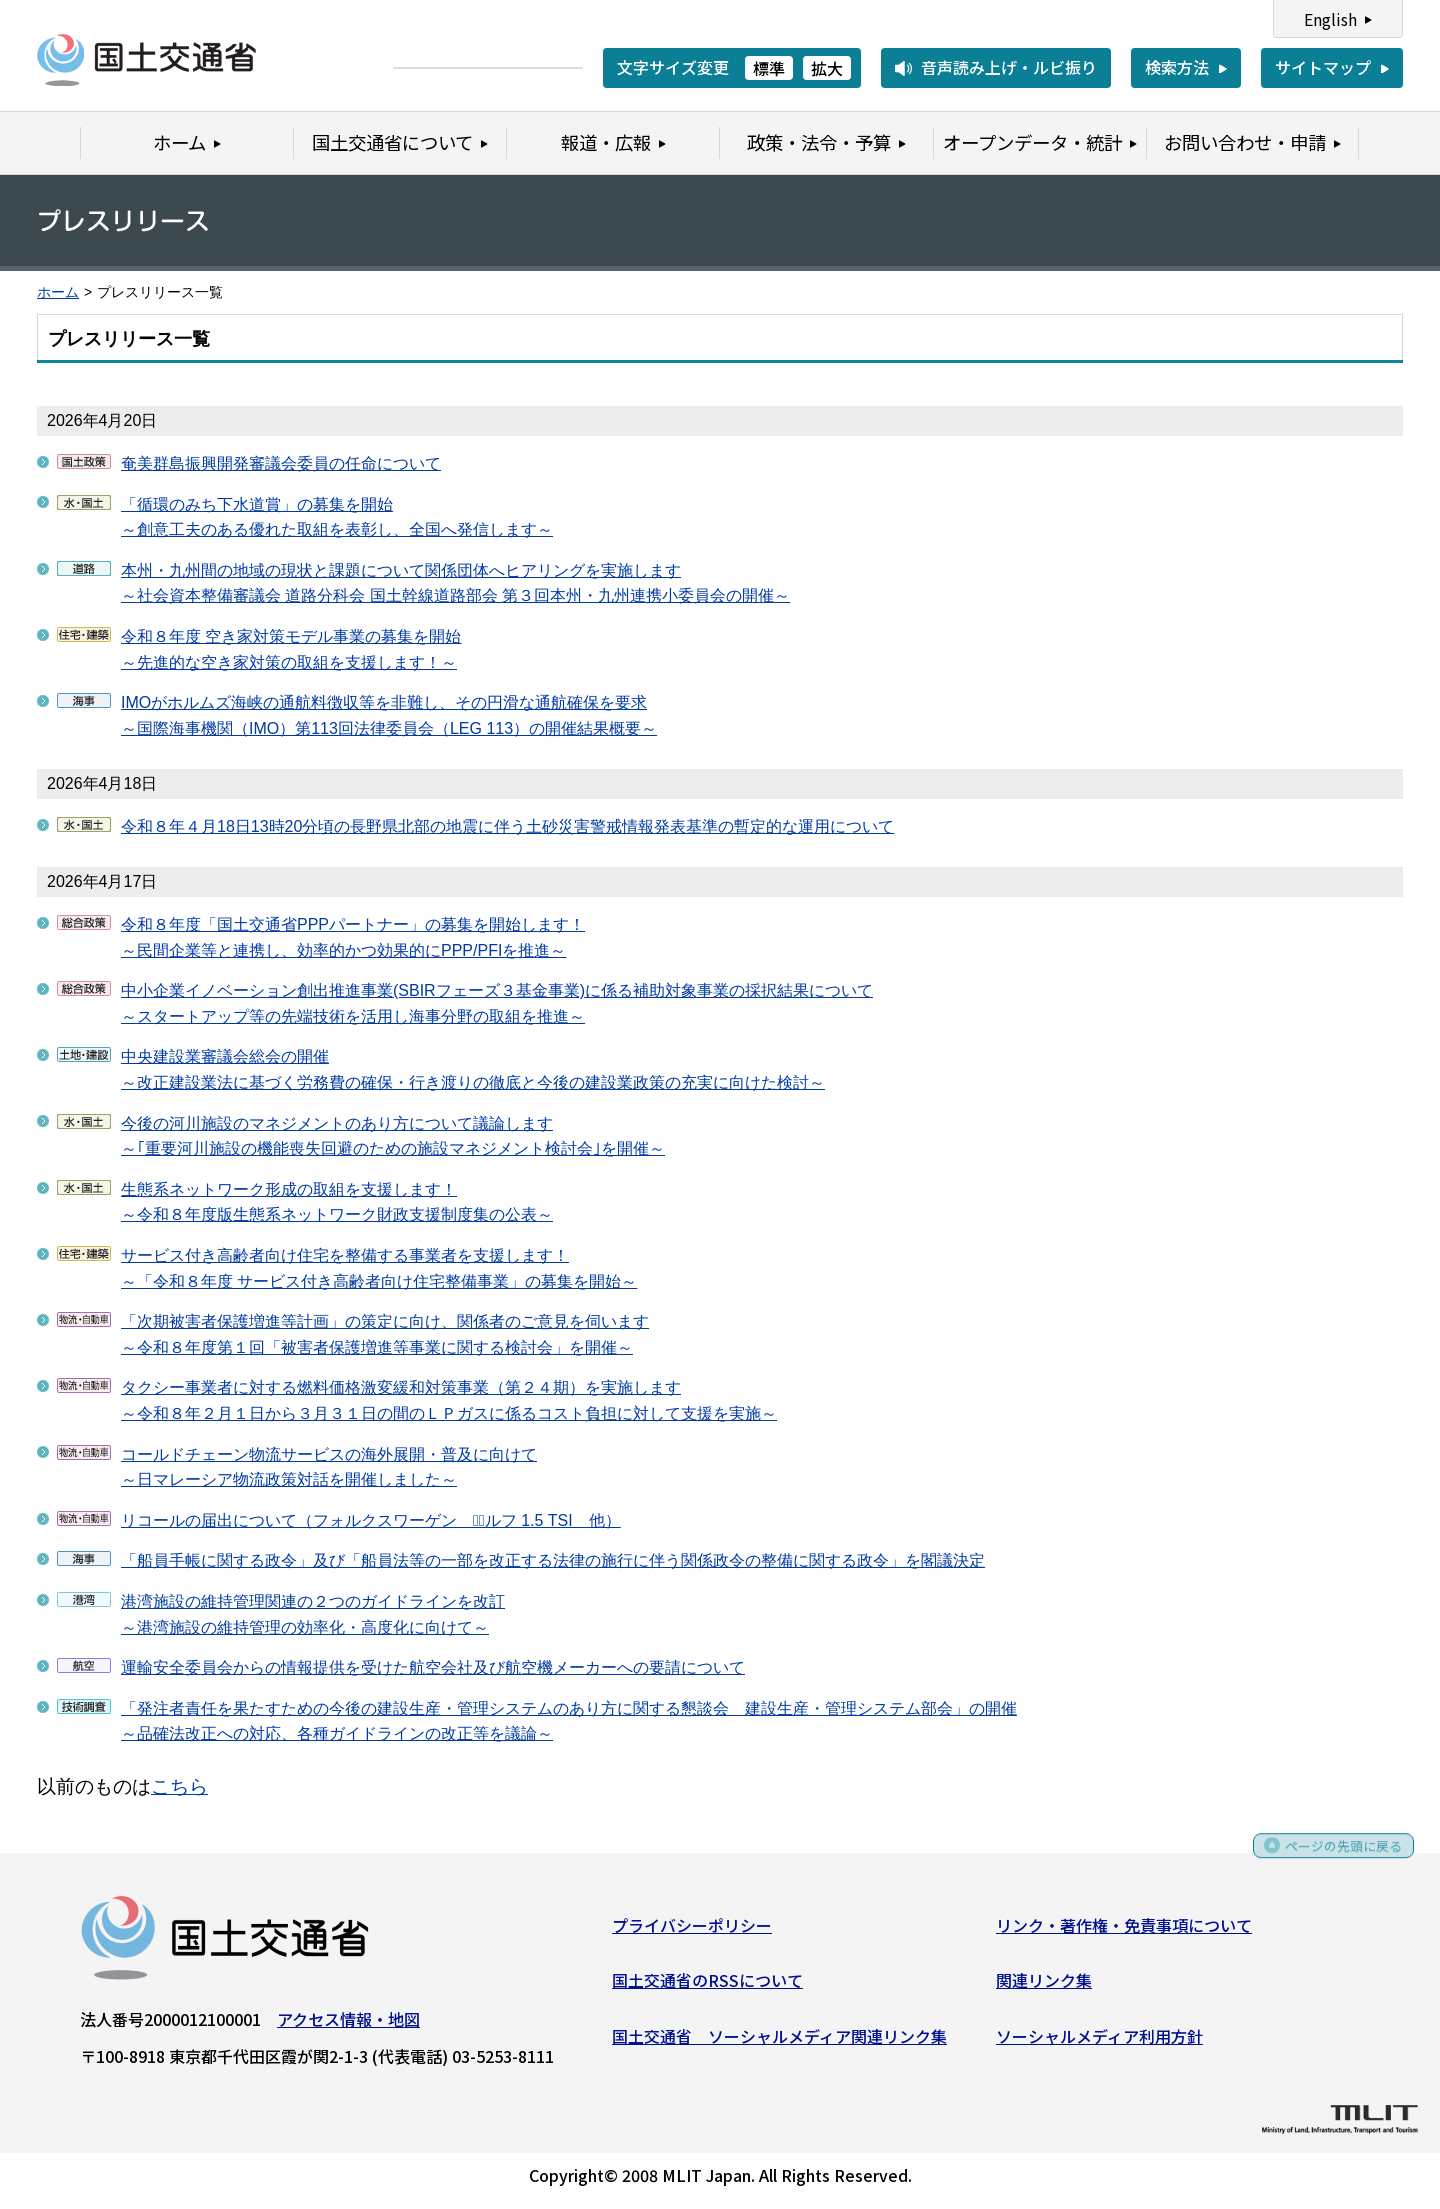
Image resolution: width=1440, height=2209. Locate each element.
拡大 (827, 68)
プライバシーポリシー (692, 1931)
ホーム (58, 292)
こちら (179, 1786)
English (1330, 19)
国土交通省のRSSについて (707, 1987)
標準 (769, 68)
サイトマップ (1323, 67)
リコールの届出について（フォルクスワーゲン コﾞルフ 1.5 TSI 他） (371, 1520)
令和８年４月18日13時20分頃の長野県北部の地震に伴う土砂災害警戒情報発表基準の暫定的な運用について (507, 826)
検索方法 (1177, 67)
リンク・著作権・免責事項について (1124, 1931)
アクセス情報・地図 (348, 2025)
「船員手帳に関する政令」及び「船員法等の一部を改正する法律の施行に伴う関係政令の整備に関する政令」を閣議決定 (553, 1560)
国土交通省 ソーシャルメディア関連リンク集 (779, 2043)
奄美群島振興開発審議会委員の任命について (281, 463)
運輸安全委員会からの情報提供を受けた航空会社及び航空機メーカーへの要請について (433, 1667)
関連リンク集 (1044, 1987)
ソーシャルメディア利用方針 (1099, 2043)
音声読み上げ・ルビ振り (1009, 67)
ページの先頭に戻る (1332, 1859)
